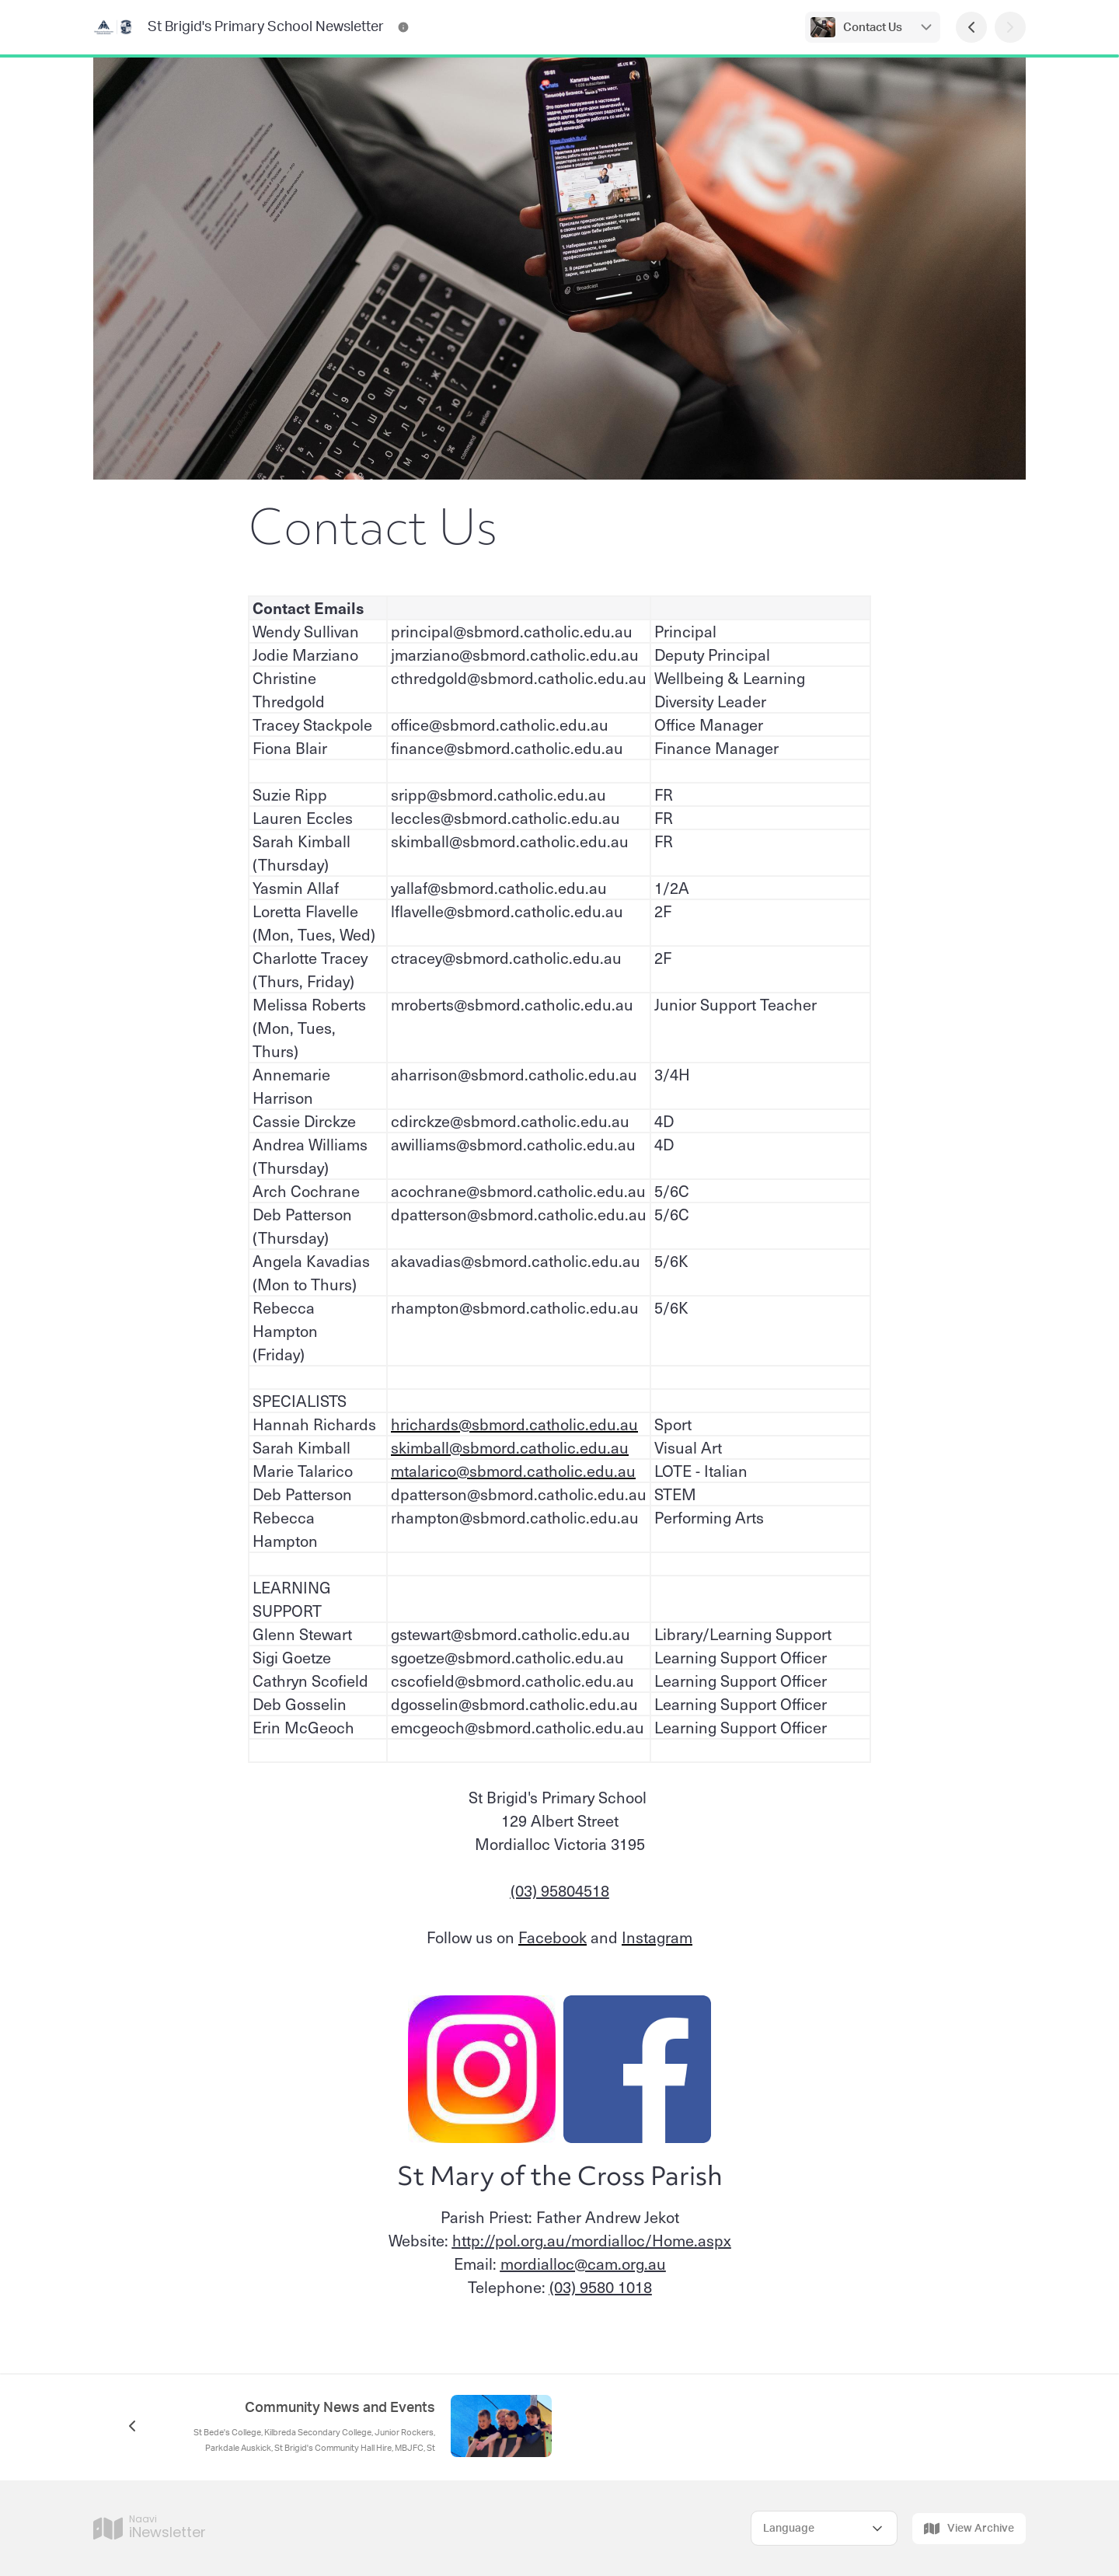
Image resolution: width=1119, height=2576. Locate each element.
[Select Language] (824, 2528)
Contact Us (872, 27)
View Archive (969, 2528)
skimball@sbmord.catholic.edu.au (510, 1447)
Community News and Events (340, 2408)
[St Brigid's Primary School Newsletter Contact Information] (403, 27)
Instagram (657, 1937)
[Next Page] (1010, 27)
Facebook (552, 1937)
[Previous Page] (971, 27)
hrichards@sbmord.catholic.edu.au (514, 1424)
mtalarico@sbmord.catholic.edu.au (513, 1470)
